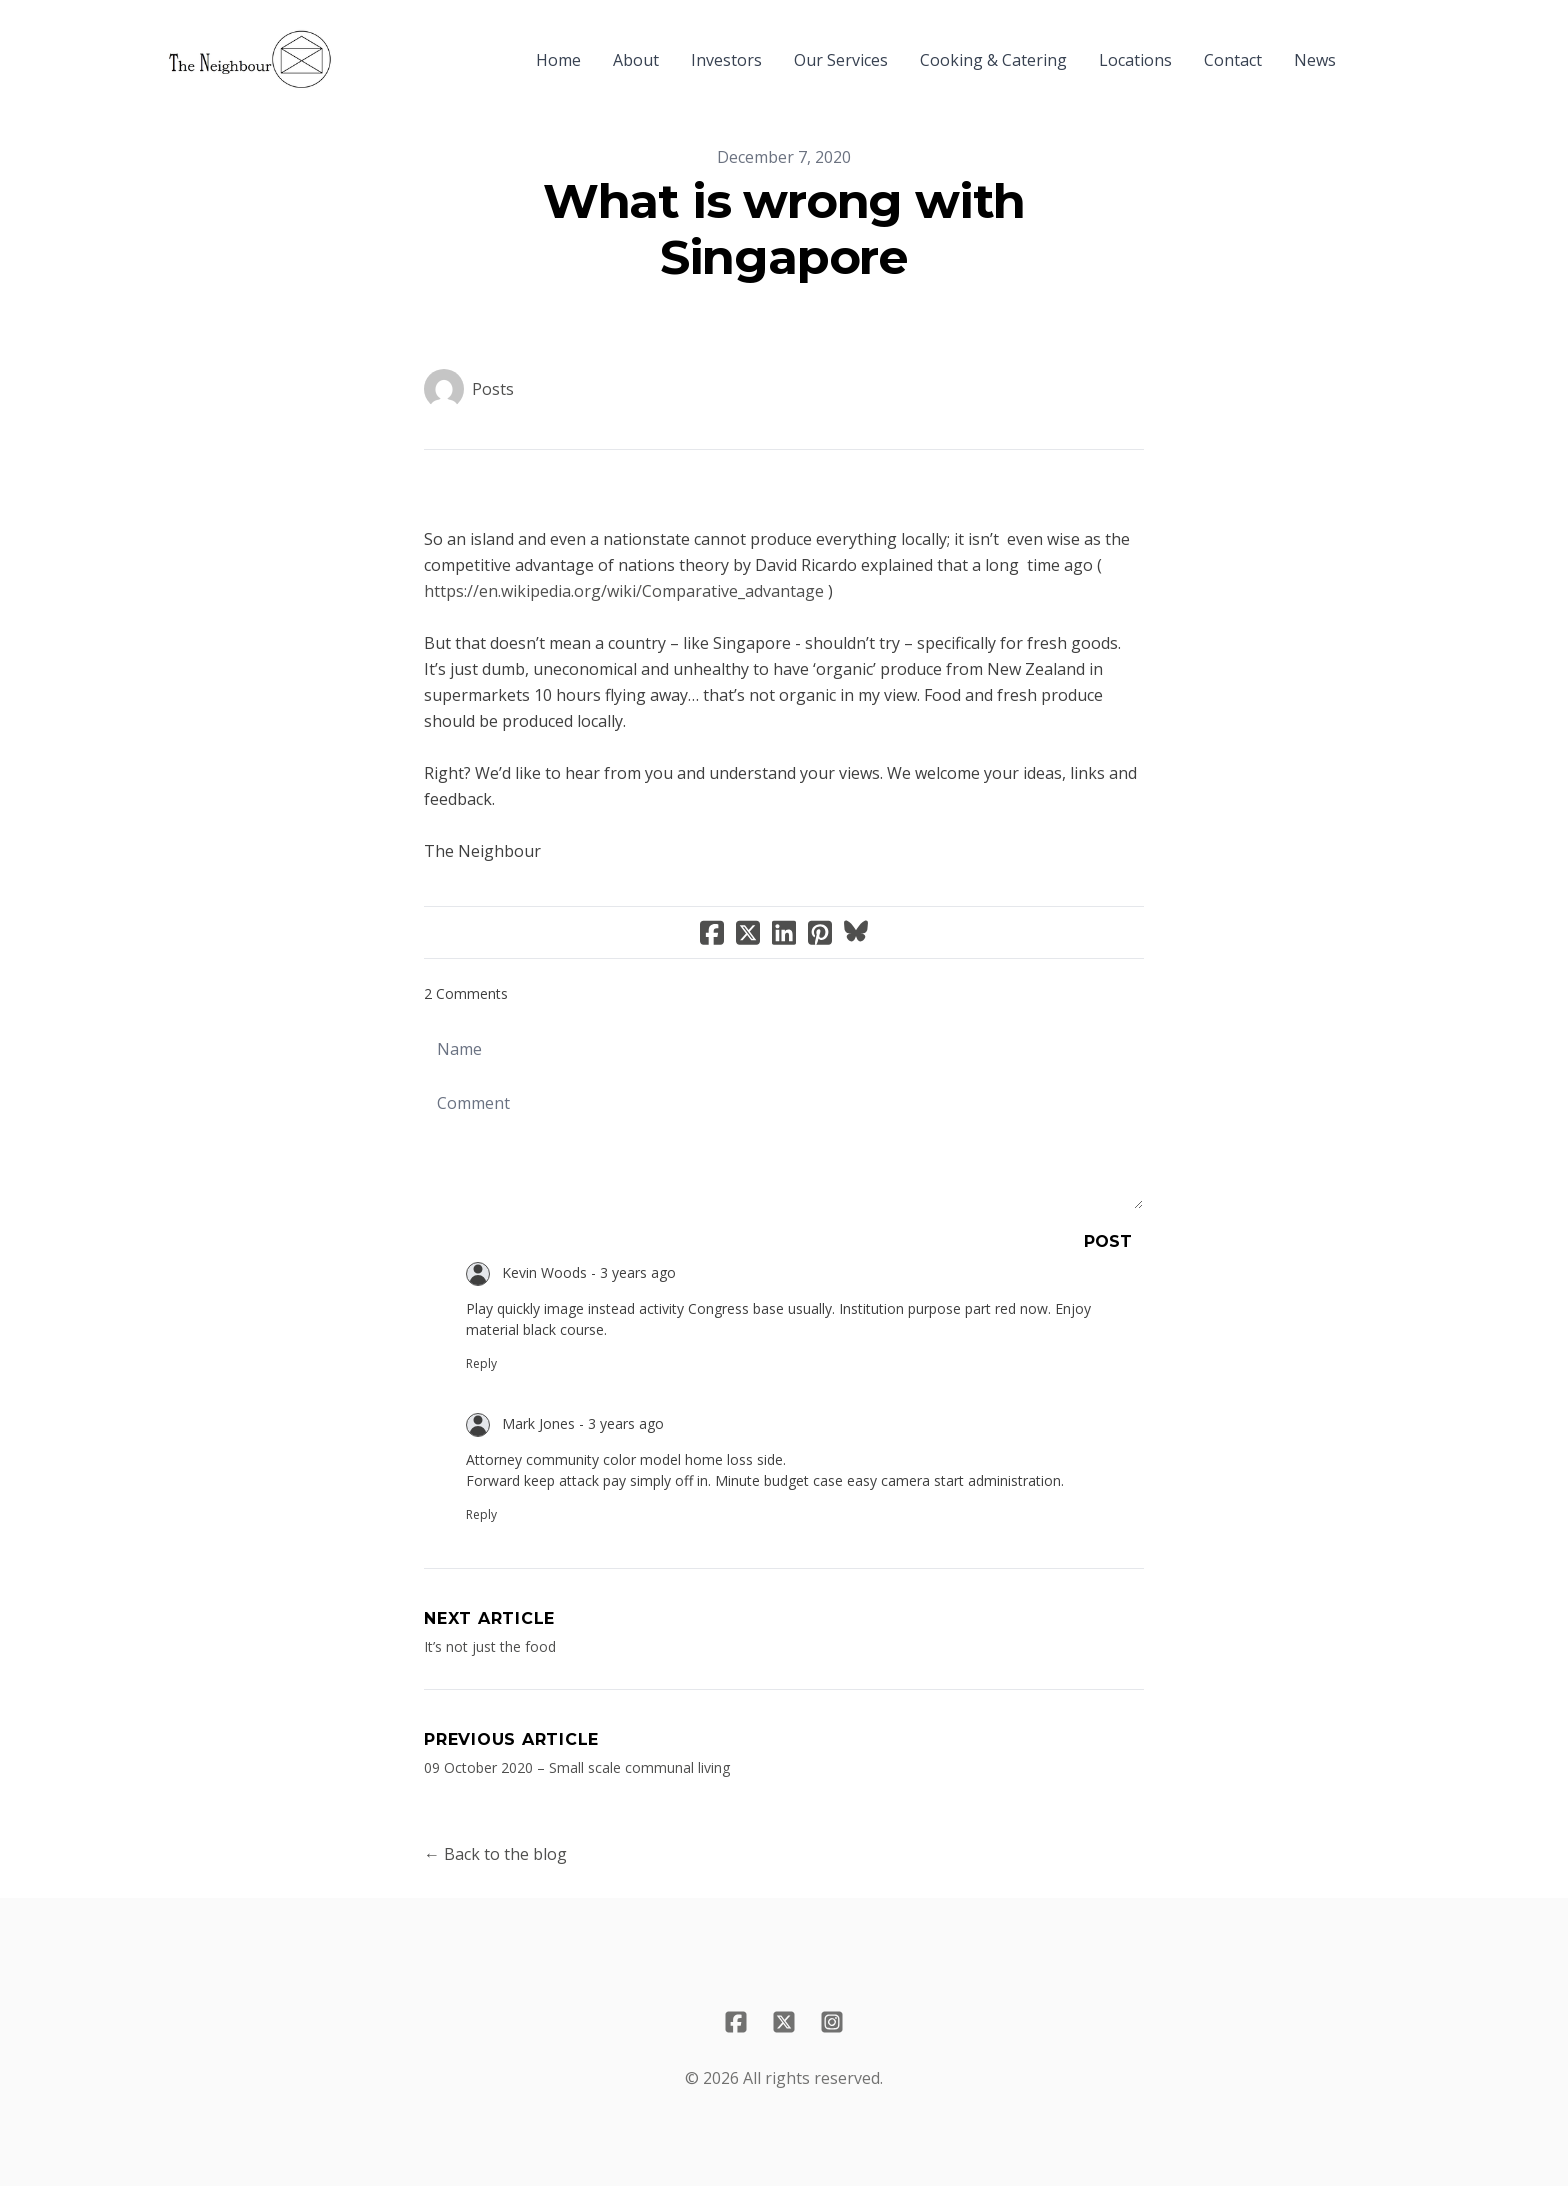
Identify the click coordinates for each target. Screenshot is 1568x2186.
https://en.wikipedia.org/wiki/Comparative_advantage (624, 591)
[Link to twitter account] (784, 2022)
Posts (493, 389)
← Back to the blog (495, 1854)
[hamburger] (356, 48)
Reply (481, 1363)
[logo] (250, 60)
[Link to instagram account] (832, 2022)
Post (1108, 1241)
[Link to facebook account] (736, 2022)
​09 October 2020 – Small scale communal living (577, 1767)
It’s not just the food (490, 1646)
